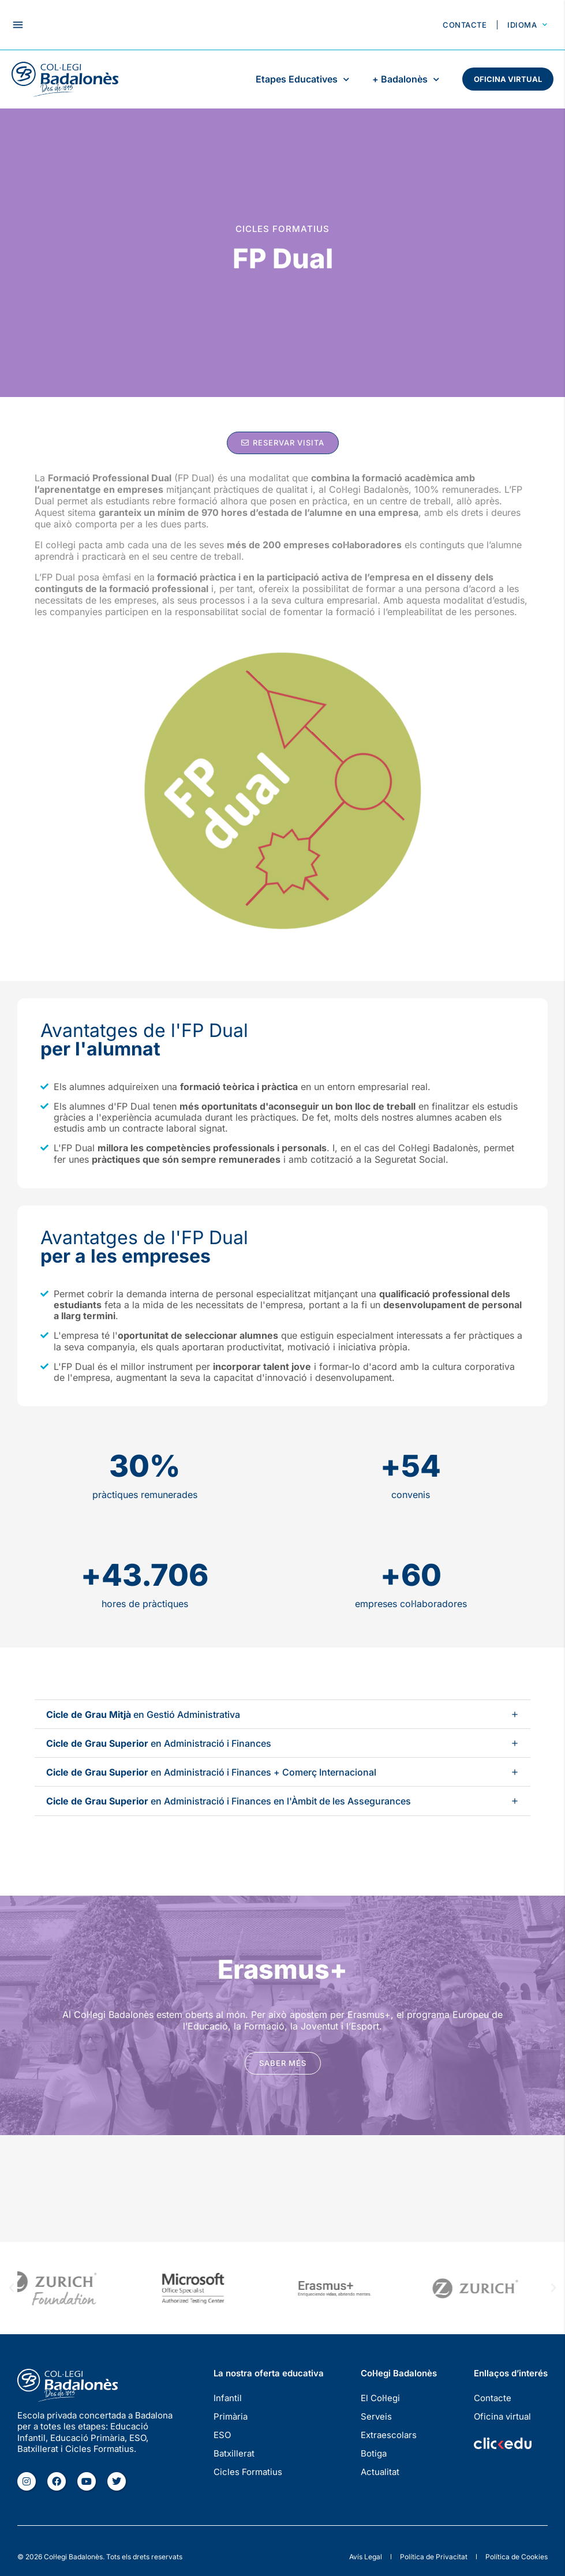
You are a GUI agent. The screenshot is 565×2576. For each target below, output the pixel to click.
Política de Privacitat (433, 2556)
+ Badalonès (405, 79)
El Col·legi (380, 2397)
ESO (222, 2434)
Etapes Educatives (302, 79)
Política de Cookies (516, 2556)
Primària (231, 2416)
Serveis (376, 2416)
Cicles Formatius (248, 2471)
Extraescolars (389, 2434)
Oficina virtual (508, 79)
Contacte (465, 24)
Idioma (527, 24)
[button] (18, 24)
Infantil (228, 2397)
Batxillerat (234, 2453)
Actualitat (380, 2471)
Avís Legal (365, 2556)
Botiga (374, 2453)
